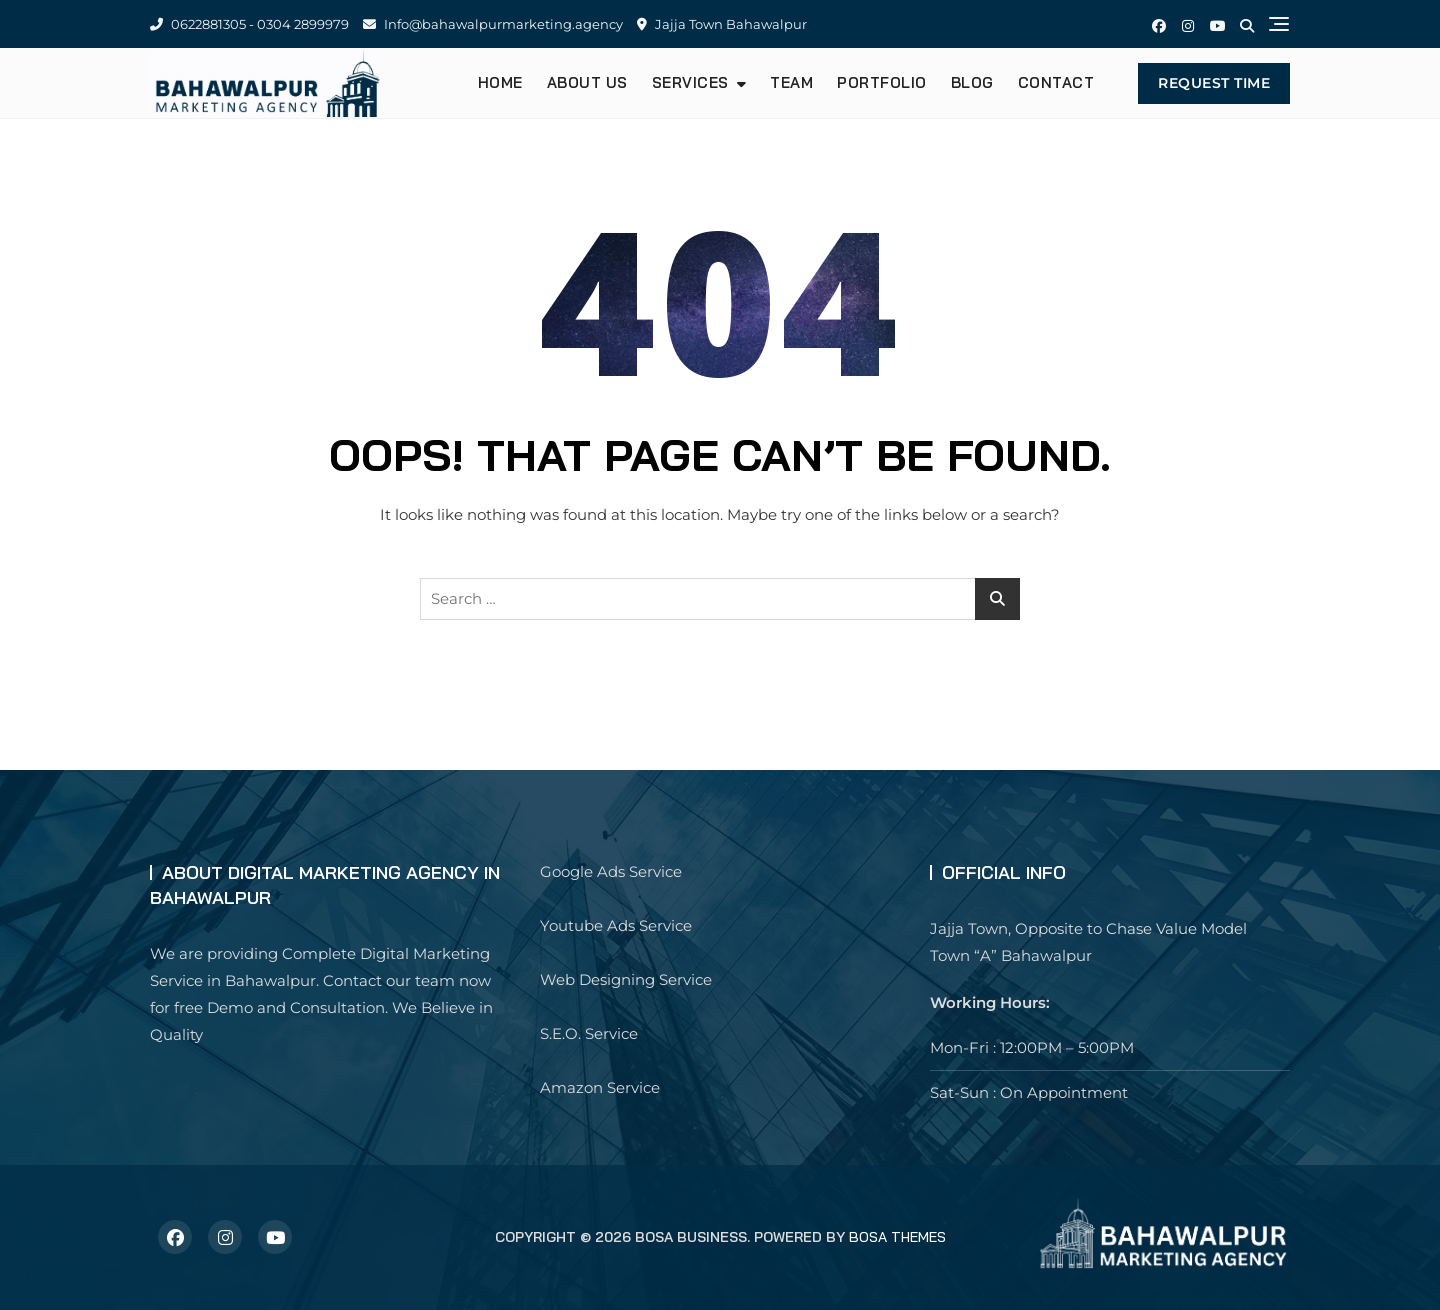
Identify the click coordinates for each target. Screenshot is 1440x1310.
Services (690, 82)
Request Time (1214, 83)
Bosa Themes (897, 1237)
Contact (1056, 82)
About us (587, 82)
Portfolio (882, 82)
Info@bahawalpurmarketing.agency (493, 24)
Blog (972, 82)
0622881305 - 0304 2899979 (249, 24)
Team (791, 82)
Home (500, 82)
